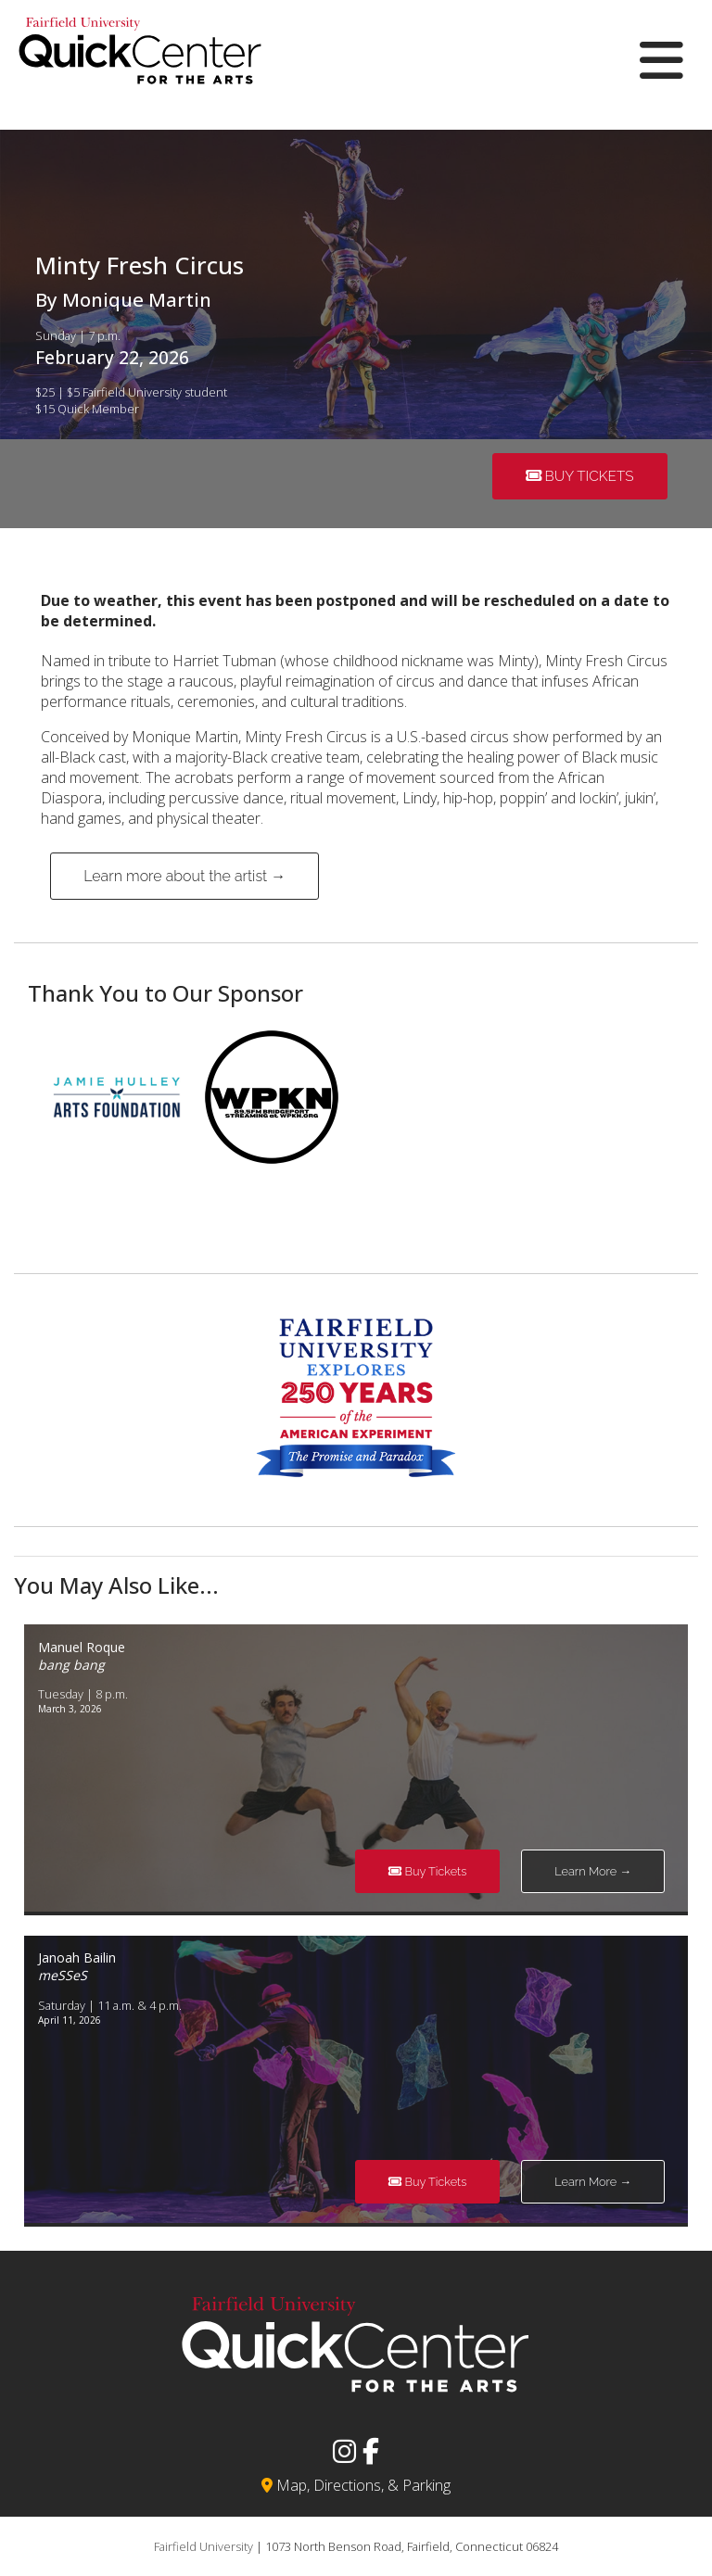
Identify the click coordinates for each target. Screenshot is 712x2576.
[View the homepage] (140, 98)
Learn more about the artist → (184, 876)
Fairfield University (203, 2546)
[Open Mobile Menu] (661, 60)
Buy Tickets (580, 476)
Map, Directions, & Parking (356, 2485)
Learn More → (592, 1871)
